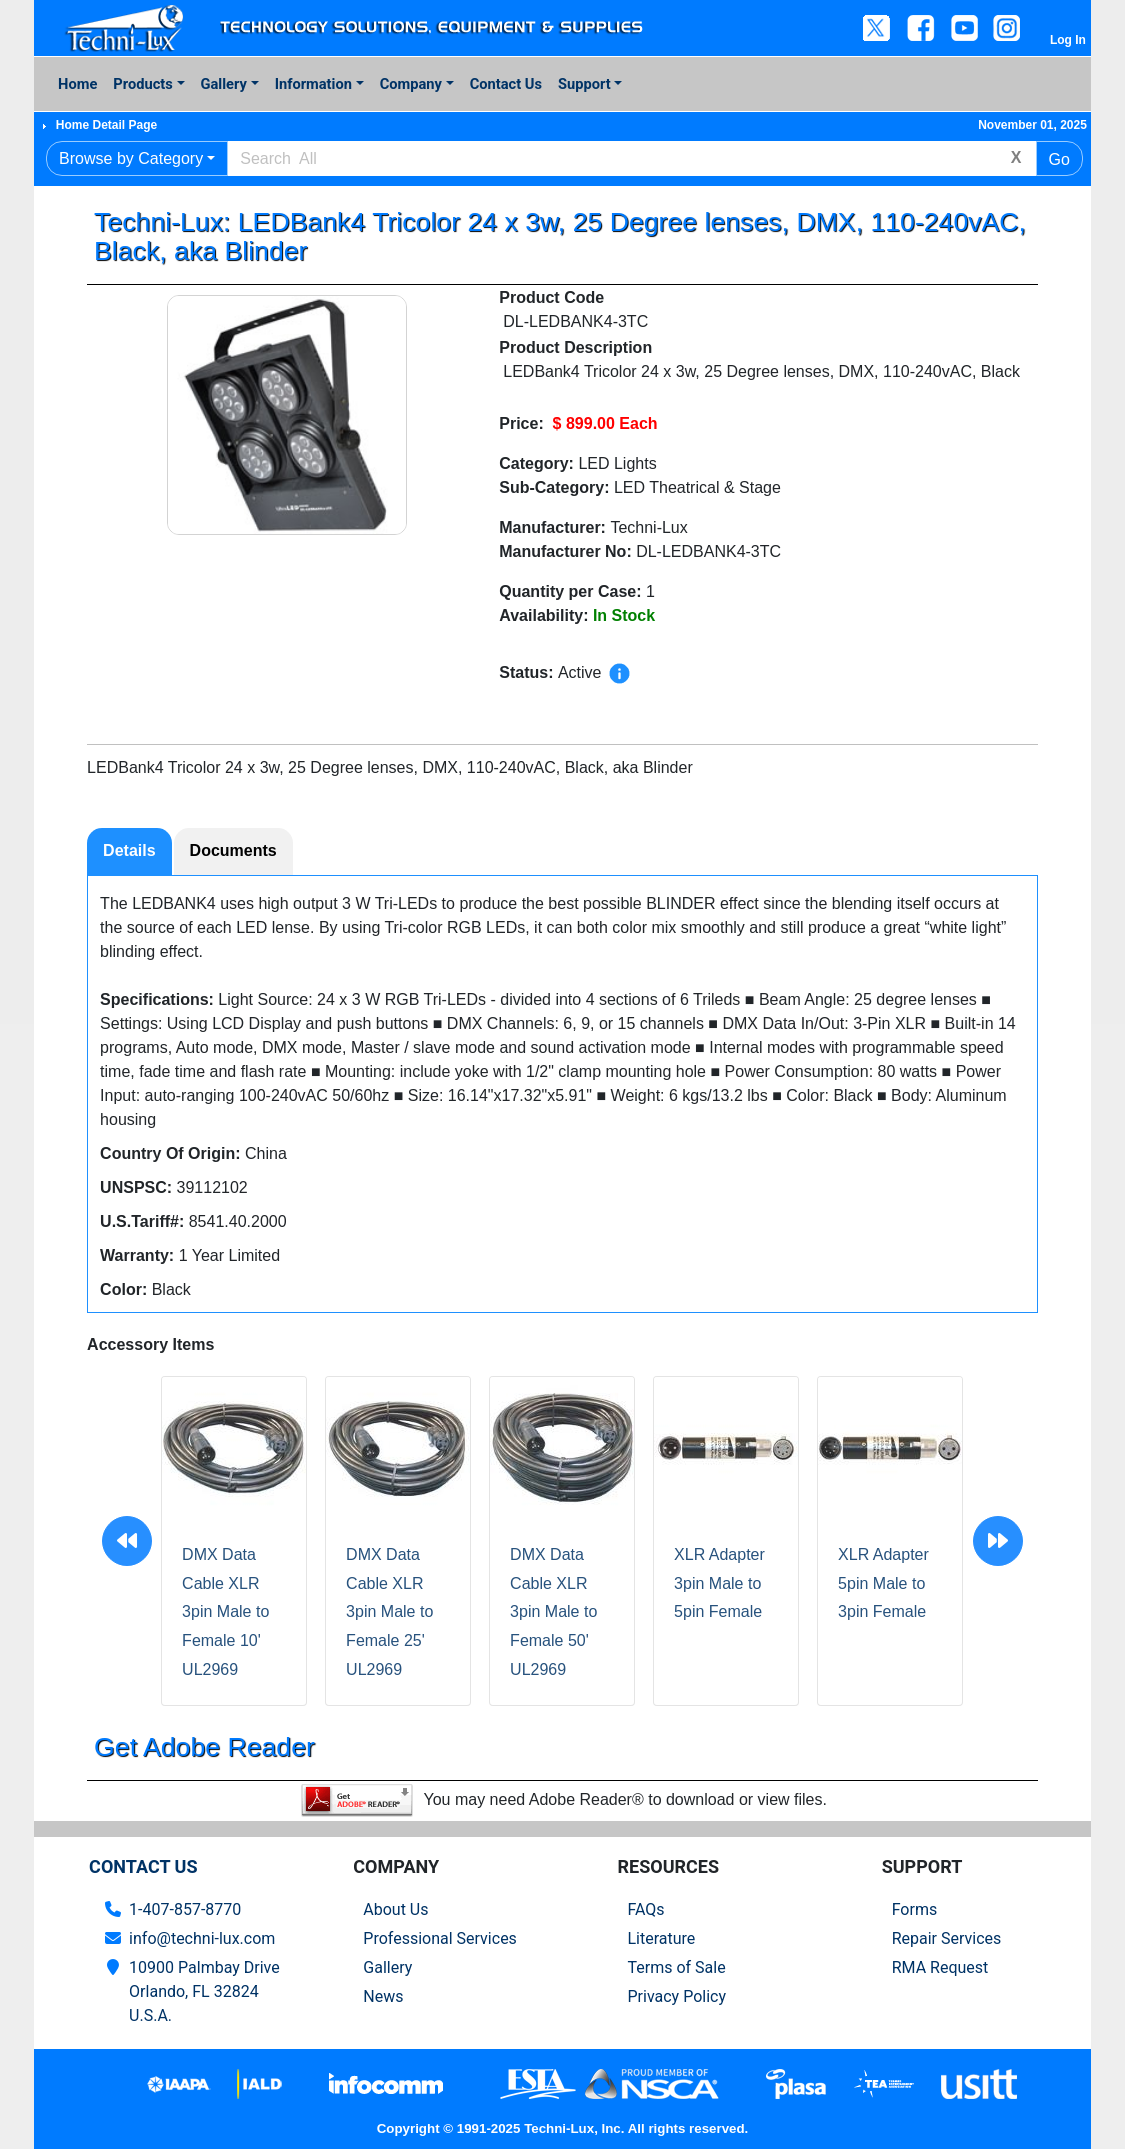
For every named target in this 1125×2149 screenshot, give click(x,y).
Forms (915, 1909)
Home (77, 84)
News (383, 1996)
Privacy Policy (676, 1996)
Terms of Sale (676, 1967)
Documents (233, 850)
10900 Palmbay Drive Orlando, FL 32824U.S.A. (204, 1991)
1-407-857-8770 (185, 1909)
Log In (1068, 40)
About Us (395, 1909)
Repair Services (947, 1938)
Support (584, 84)
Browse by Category (131, 158)
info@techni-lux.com (202, 1938)
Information (313, 84)
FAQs (645, 1909)
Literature (661, 1938)
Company (411, 84)
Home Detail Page (106, 125)
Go (1059, 159)
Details (129, 850)
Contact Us (506, 84)
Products (142, 84)
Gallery (224, 84)
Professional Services (440, 1938)
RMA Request (940, 1967)
